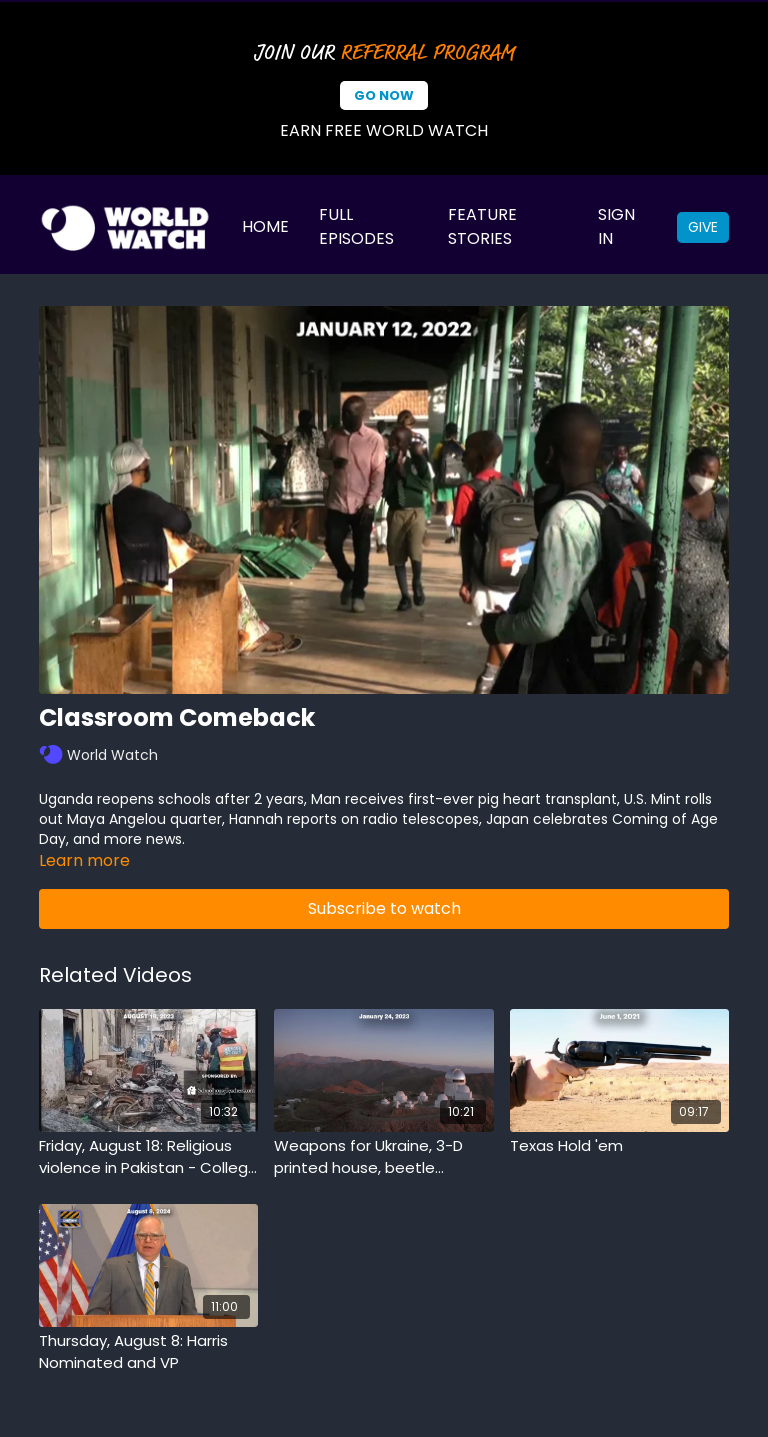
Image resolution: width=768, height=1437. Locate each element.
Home (265, 226)
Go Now (384, 95)
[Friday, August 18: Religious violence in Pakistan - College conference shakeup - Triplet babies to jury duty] (148, 1157)
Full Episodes (356, 226)
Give (703, 227)
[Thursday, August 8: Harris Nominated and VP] (148, 1352)
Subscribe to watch (384, 908)
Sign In (616, 226)
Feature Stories (482, 226)
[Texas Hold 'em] (619, 1146)
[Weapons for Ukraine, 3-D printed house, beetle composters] (383, 1157)
